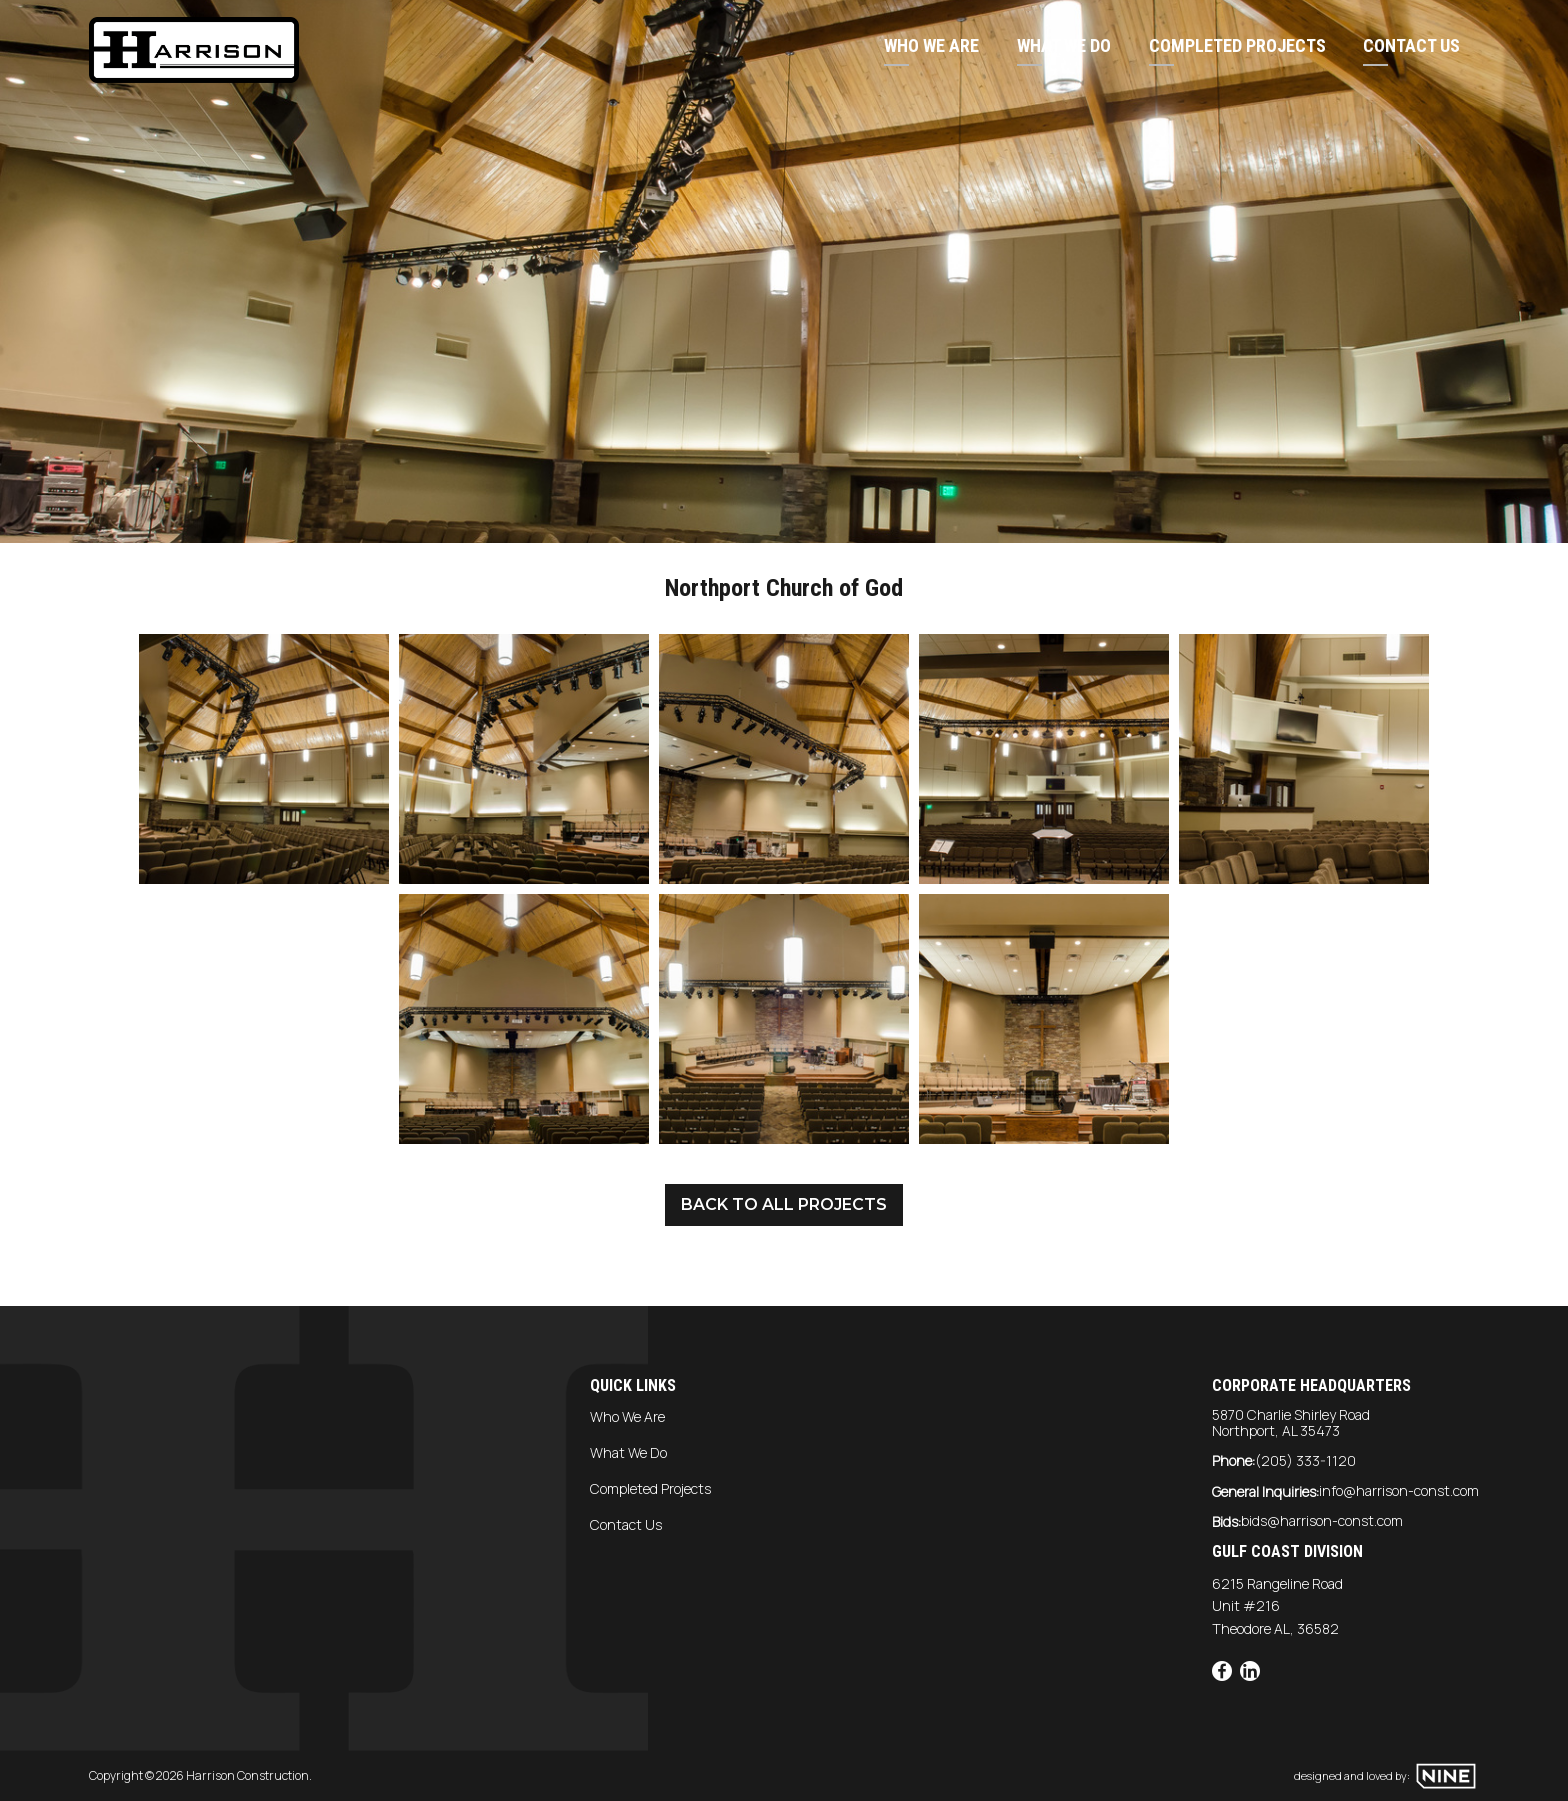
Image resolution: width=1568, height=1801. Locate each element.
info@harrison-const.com (1399, 1490)
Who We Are (931, 45)
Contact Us (1411, 45)
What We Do (1064, 45)
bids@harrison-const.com (1322, 1520)
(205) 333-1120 (1305, 1460)
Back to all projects (784, 1204)
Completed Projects (1237, 45)
